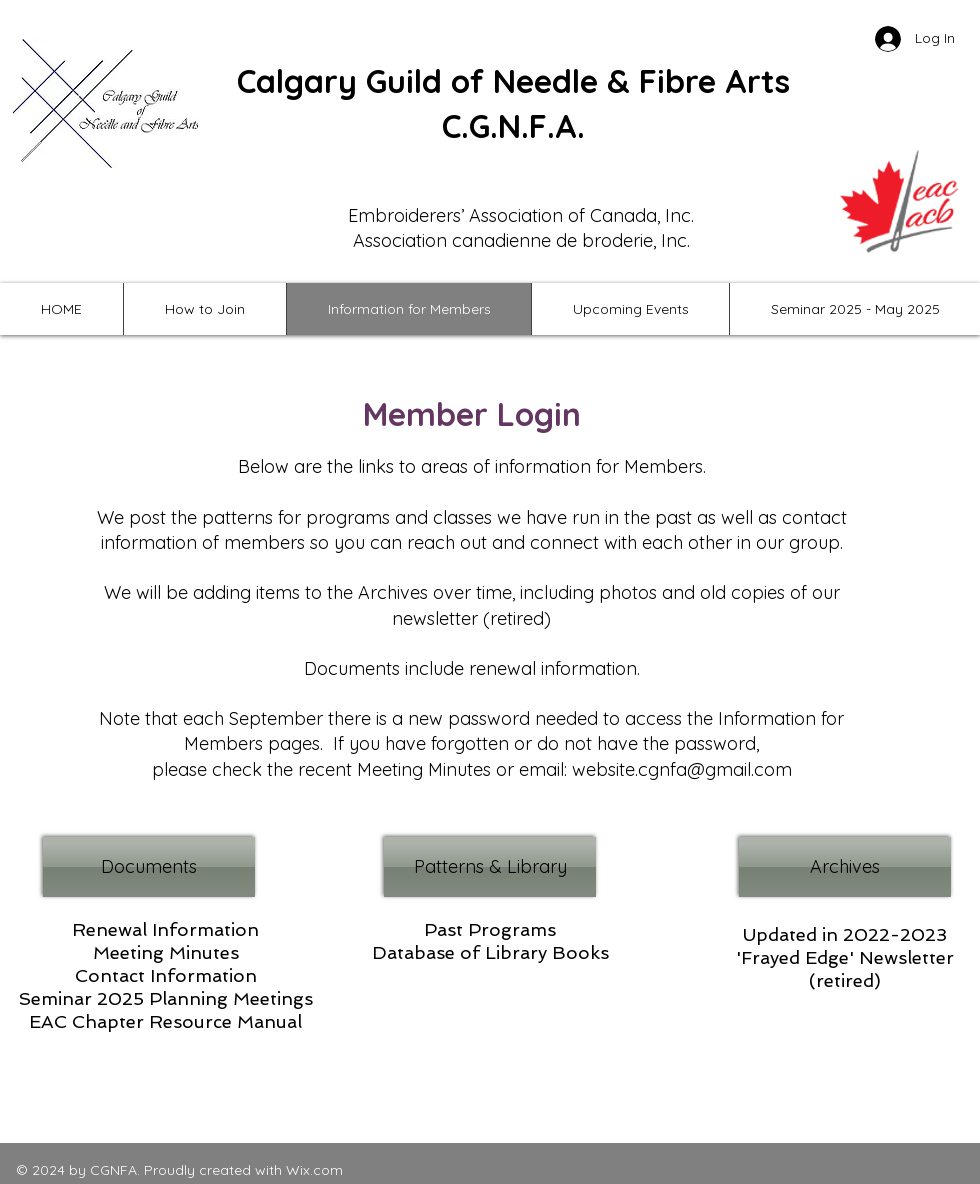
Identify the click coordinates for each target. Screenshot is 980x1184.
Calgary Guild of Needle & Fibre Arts (513, 81)
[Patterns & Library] (490, 867)
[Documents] (149, 867)
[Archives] (845, 867)
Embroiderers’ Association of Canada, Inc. (521, 215)
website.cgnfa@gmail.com (682, 769)
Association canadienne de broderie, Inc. (521, 240)
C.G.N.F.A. (513, 126)
